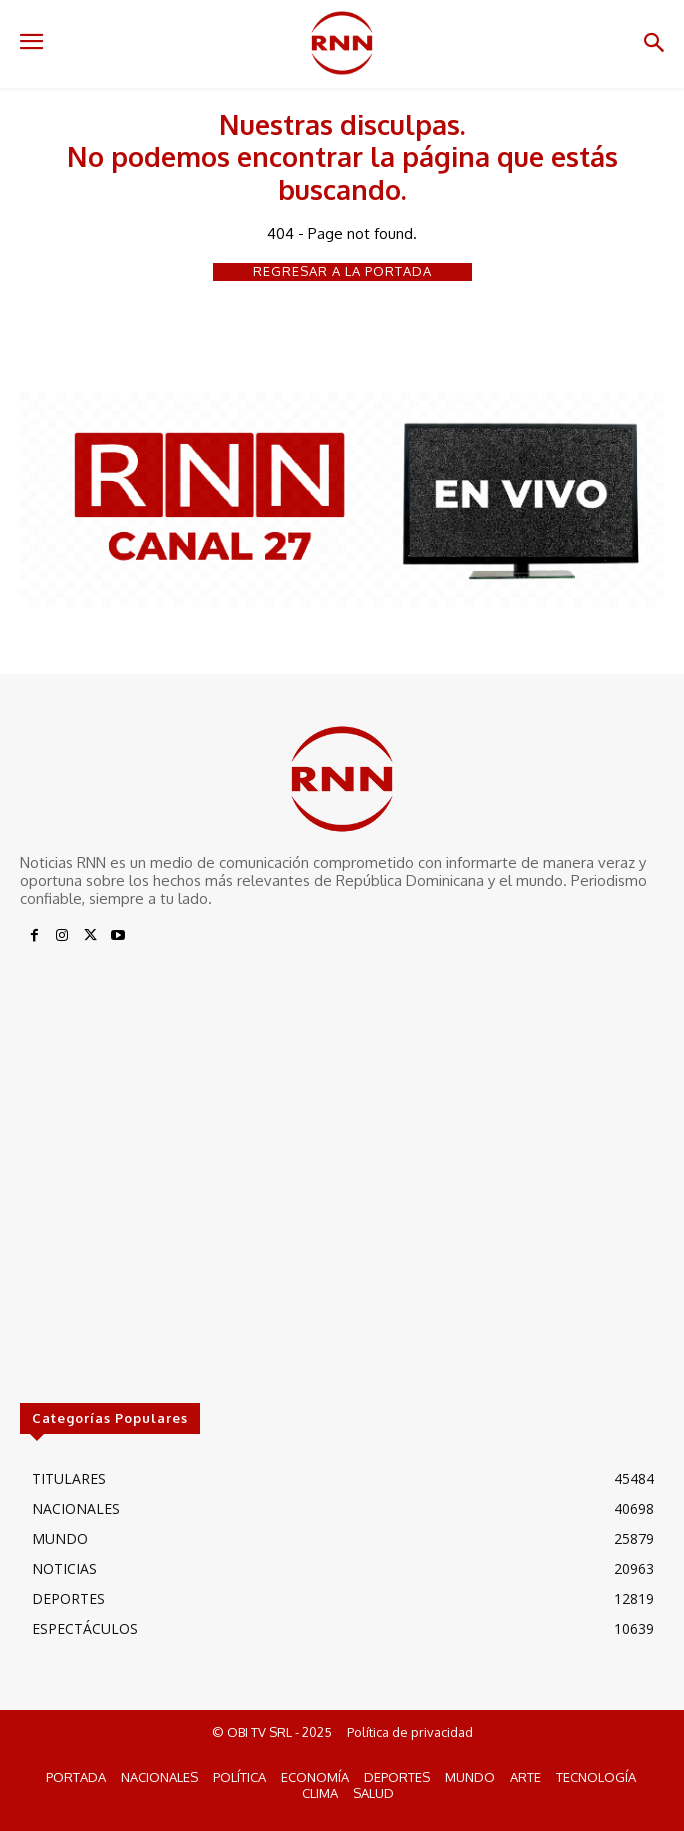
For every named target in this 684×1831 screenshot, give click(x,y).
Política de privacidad (410, 1732)
